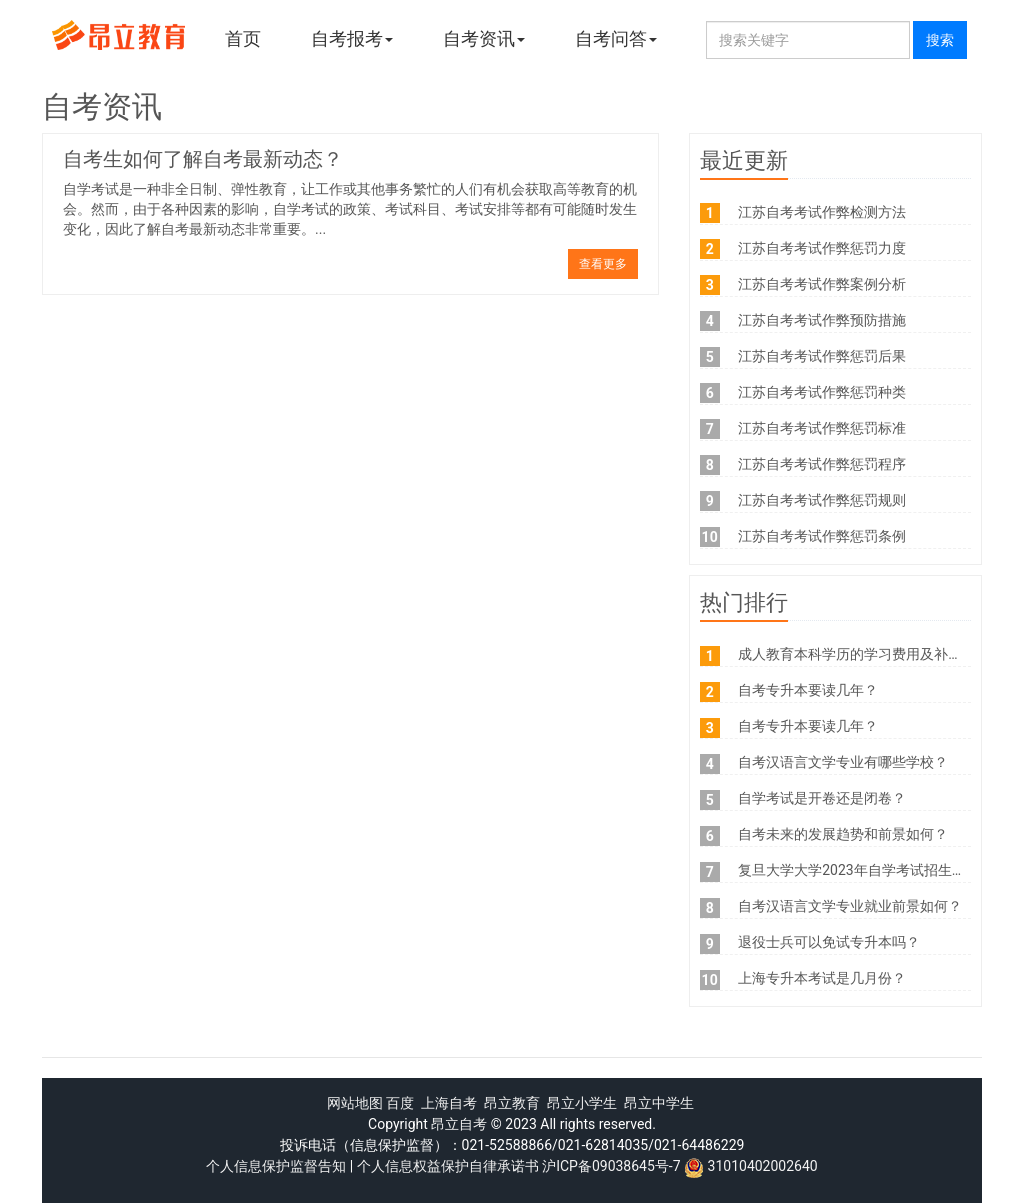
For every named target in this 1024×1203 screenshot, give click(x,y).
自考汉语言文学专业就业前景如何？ (850, 906)
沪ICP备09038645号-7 (611, 1166)
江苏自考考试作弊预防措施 (822, 320)
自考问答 (616, 38)
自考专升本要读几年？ (808, 690)
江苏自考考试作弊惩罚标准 (822, 428)
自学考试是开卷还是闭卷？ (822, 798)
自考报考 (352, 38)
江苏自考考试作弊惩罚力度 (822, 248)
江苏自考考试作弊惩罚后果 (822, 356)
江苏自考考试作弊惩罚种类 (822, 392)
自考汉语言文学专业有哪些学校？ (843, 762)
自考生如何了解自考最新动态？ (203, 159)
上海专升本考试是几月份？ (822, 978)
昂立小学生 (582, 1103)
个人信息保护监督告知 (276, 1166)
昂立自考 (459, 1124)
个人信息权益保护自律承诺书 (448, 1166)
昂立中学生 (659, 1103)
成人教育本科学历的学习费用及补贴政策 (864, 654)
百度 (400, 1103)
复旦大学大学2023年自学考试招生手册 (858, 870)
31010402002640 (763, 1166)
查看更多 (603, 264)
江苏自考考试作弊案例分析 (822, 284)
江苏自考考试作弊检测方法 (822, 212)
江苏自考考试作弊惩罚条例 (822, 536)
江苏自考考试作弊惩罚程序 (822, 464)
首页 (243, 38)
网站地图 (355, 1103)
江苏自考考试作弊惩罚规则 (822, 500)
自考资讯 (484, 38)
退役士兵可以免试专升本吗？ (829, 942)
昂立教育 (512, 1103)
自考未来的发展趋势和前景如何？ (843, 834)
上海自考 (449, 1103)
